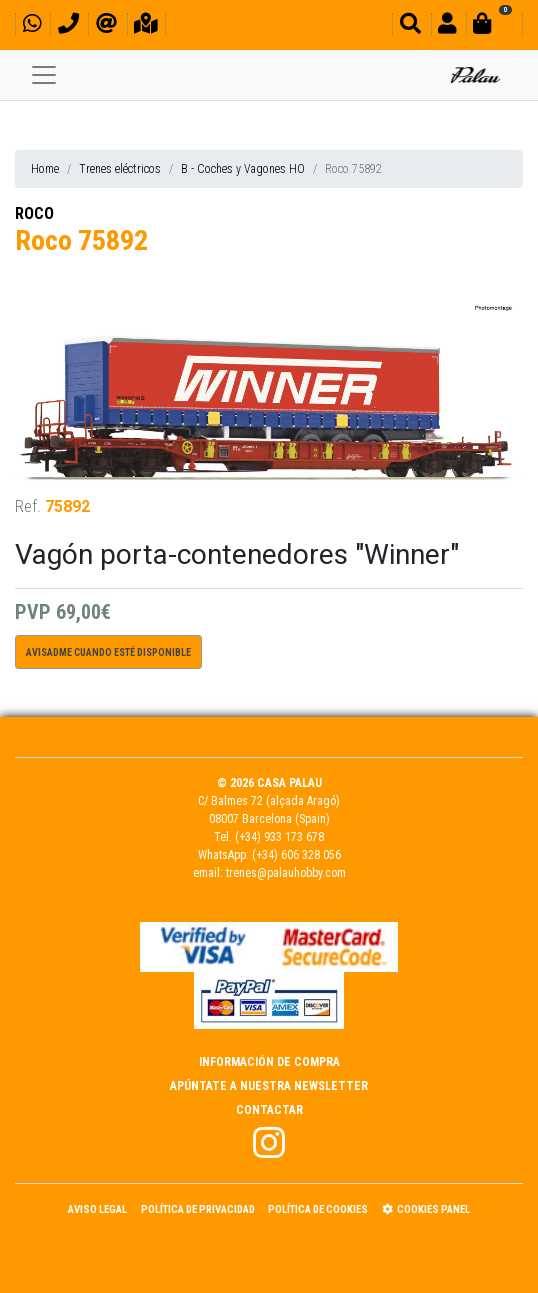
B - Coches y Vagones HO (243, 169)
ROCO (34, 213)
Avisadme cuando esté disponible (108, 652)
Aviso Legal (97, 1209)
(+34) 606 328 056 (296, 855)
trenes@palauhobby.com (286, 873)
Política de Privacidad (198, 1209)
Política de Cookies (318, 1209)
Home (45, 169)
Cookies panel (426, 1209)
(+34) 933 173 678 (279, 837)
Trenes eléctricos (120, 169)
